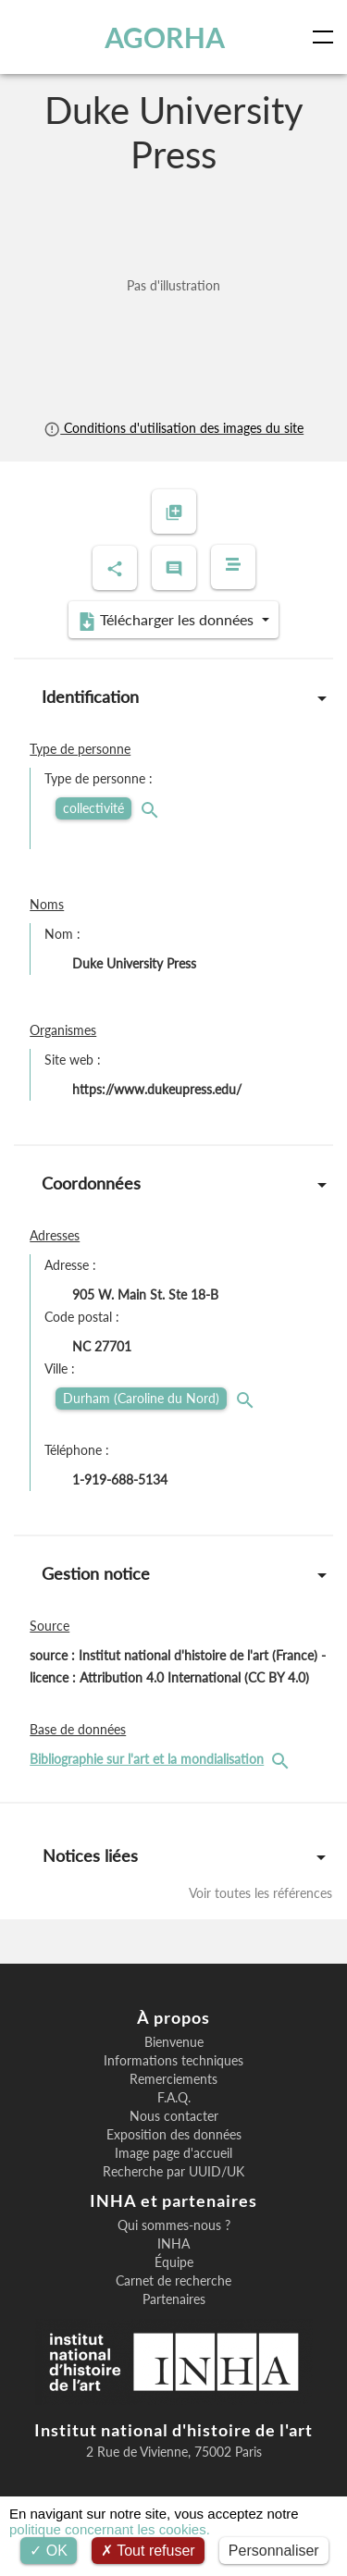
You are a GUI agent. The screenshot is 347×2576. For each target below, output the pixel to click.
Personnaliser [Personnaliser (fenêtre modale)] (274, 2550)
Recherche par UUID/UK (173, 2171)
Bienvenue (174, 2042)
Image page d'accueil (173, 2153)
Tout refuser (148, 2550)
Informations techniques (173, 2060)
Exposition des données (174, 2134)
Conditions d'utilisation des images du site (173, 428)
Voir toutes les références (260, 1893)
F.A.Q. (174, 2097)
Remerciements (173, 2079)
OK (49, 2550)
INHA (173, 2244)
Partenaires (174, 2299)
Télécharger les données (167, 620)
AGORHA (165, 37)
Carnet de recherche (173, 2281)
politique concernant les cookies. (109, 2529)
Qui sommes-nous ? (174, 2225)
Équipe (174, 2262)
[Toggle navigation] (326, 37)
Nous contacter (174, 2116)
